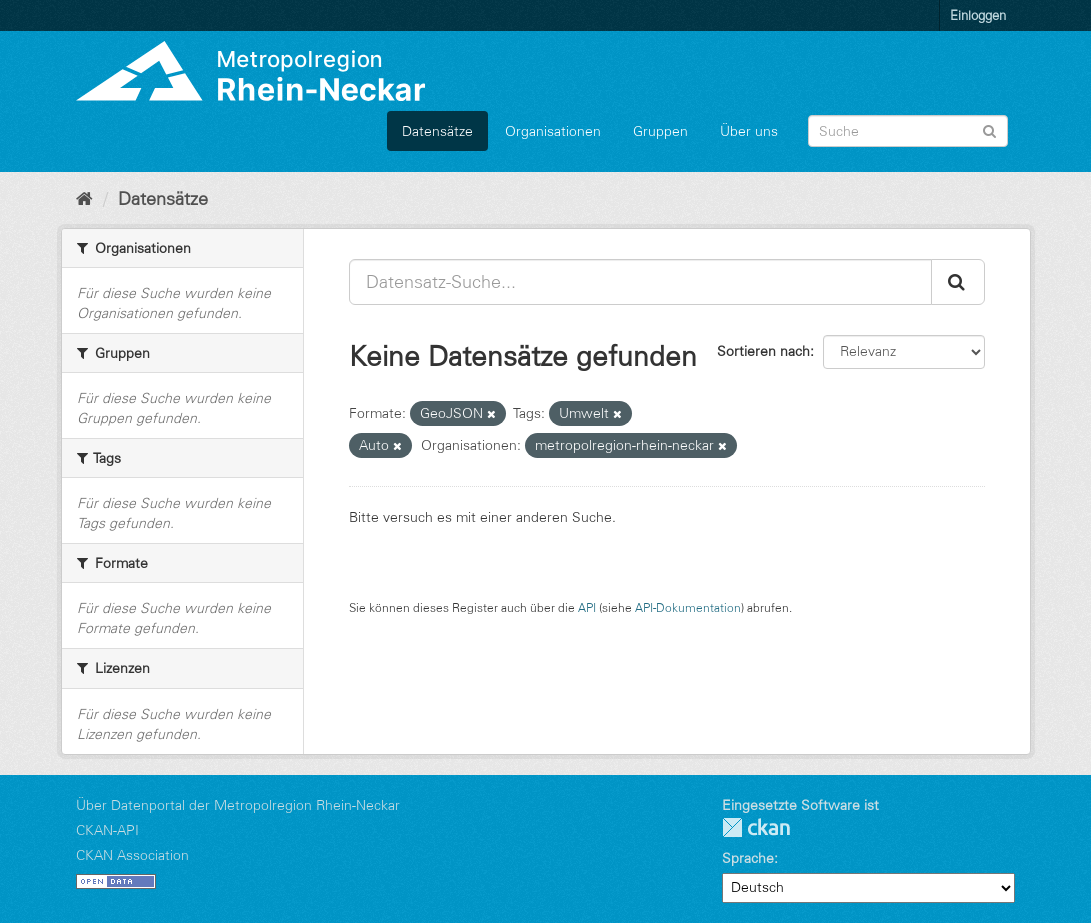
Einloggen (978, 15)
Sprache (748, 858)
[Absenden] (989, 129)
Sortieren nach (763, 351)
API (587, 607)
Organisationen (553, 131)
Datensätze (437, 131)
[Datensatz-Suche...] (640, 282)
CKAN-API (107, 830)
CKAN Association (132, 855)
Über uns (749, 131)
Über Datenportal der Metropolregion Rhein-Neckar (238, 805)
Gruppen (660, 131)
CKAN (756, 827)
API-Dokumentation (688, 607)
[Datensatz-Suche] (908, 131)
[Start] (84, 199)
